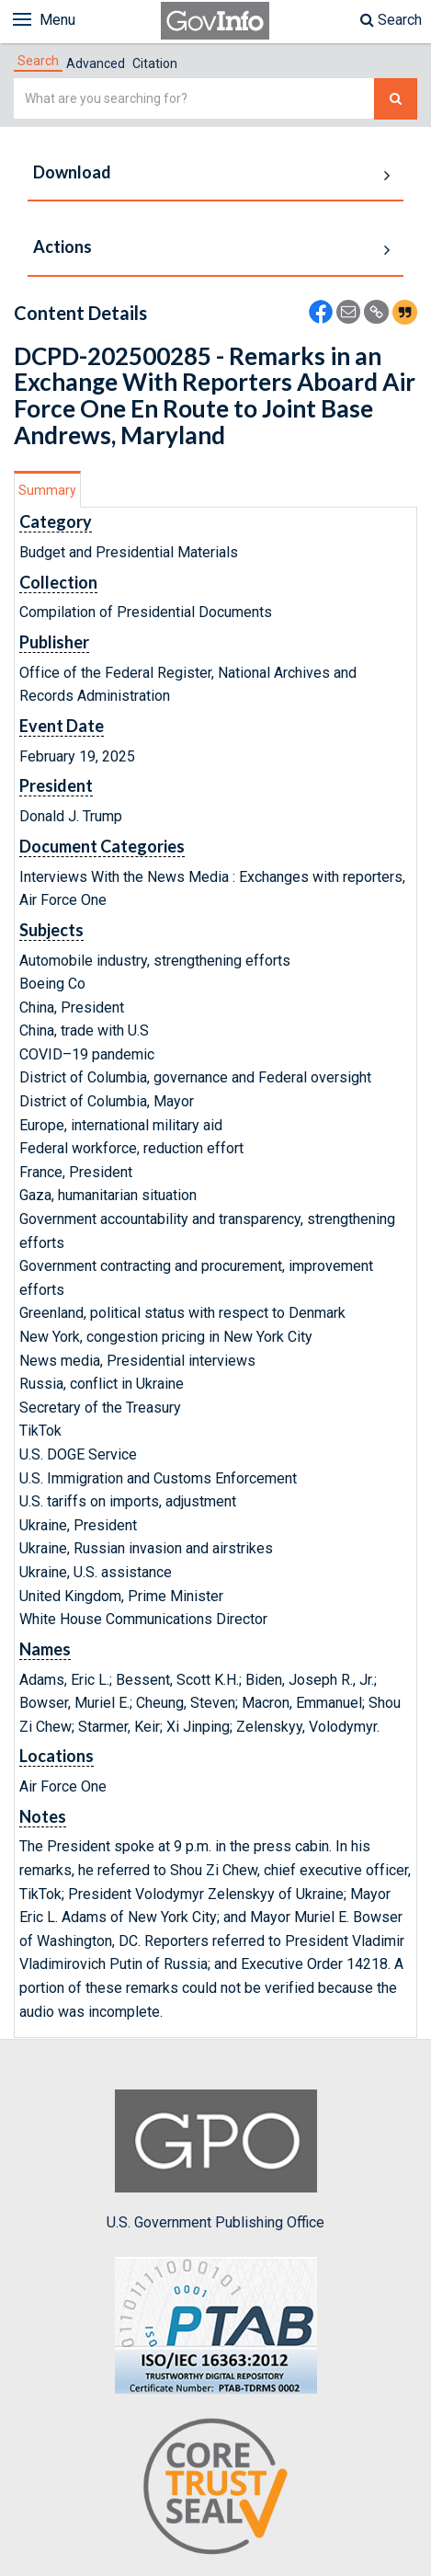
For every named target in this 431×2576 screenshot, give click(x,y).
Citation (154, 63)
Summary (47, 490)
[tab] (38, 60)
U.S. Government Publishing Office (215, 2160)
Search (391, 20)
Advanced (95, 63)
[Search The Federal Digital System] (395, 99)
